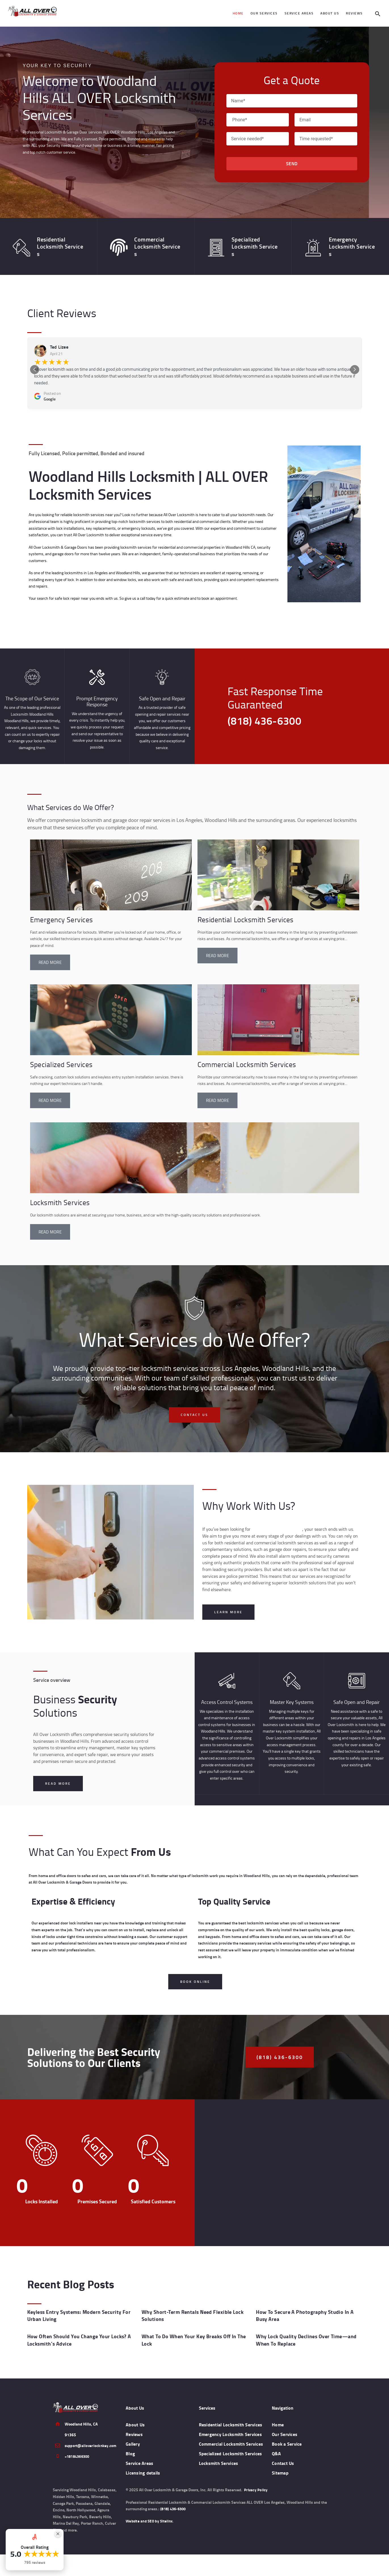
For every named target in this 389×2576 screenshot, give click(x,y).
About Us (136, 2417)
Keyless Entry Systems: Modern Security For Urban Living (76, 2312)
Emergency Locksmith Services (341, 242)
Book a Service (288, 2437)
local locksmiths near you (276, 1522)
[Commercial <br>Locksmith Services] (115, 243)
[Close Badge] (57, 2533)
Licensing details (144, 2465)
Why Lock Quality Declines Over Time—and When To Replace (304, 2334)
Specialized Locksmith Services (244, 242)
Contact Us (284, 2456)
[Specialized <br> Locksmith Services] (213, 243)
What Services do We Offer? (92, 798)
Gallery (133, 2437)
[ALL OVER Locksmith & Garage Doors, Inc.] (291, 2170)
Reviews (135, 2427)
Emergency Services (60, 912)
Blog (131, 2446)
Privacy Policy (256, 2512)
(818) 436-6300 (174, 2531)
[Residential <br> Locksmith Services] (18, 243)
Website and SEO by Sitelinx (150, 2543)
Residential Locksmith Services (50, 242)
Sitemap (281, 2465)
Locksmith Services (59, 1195)
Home (278, 2417)
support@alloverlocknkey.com (91, 2439)
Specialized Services (60, 1057)
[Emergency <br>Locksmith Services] (310, 243)
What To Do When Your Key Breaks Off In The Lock (191, 2334)
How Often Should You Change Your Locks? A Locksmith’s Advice (76, 2334)
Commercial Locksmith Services (147, 242)
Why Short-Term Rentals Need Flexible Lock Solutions (190, 2312)
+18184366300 (78, 2449)
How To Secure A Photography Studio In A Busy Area (308, 2312)
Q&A (277, 2446)
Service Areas (140, 2456)
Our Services (286, 2427)
